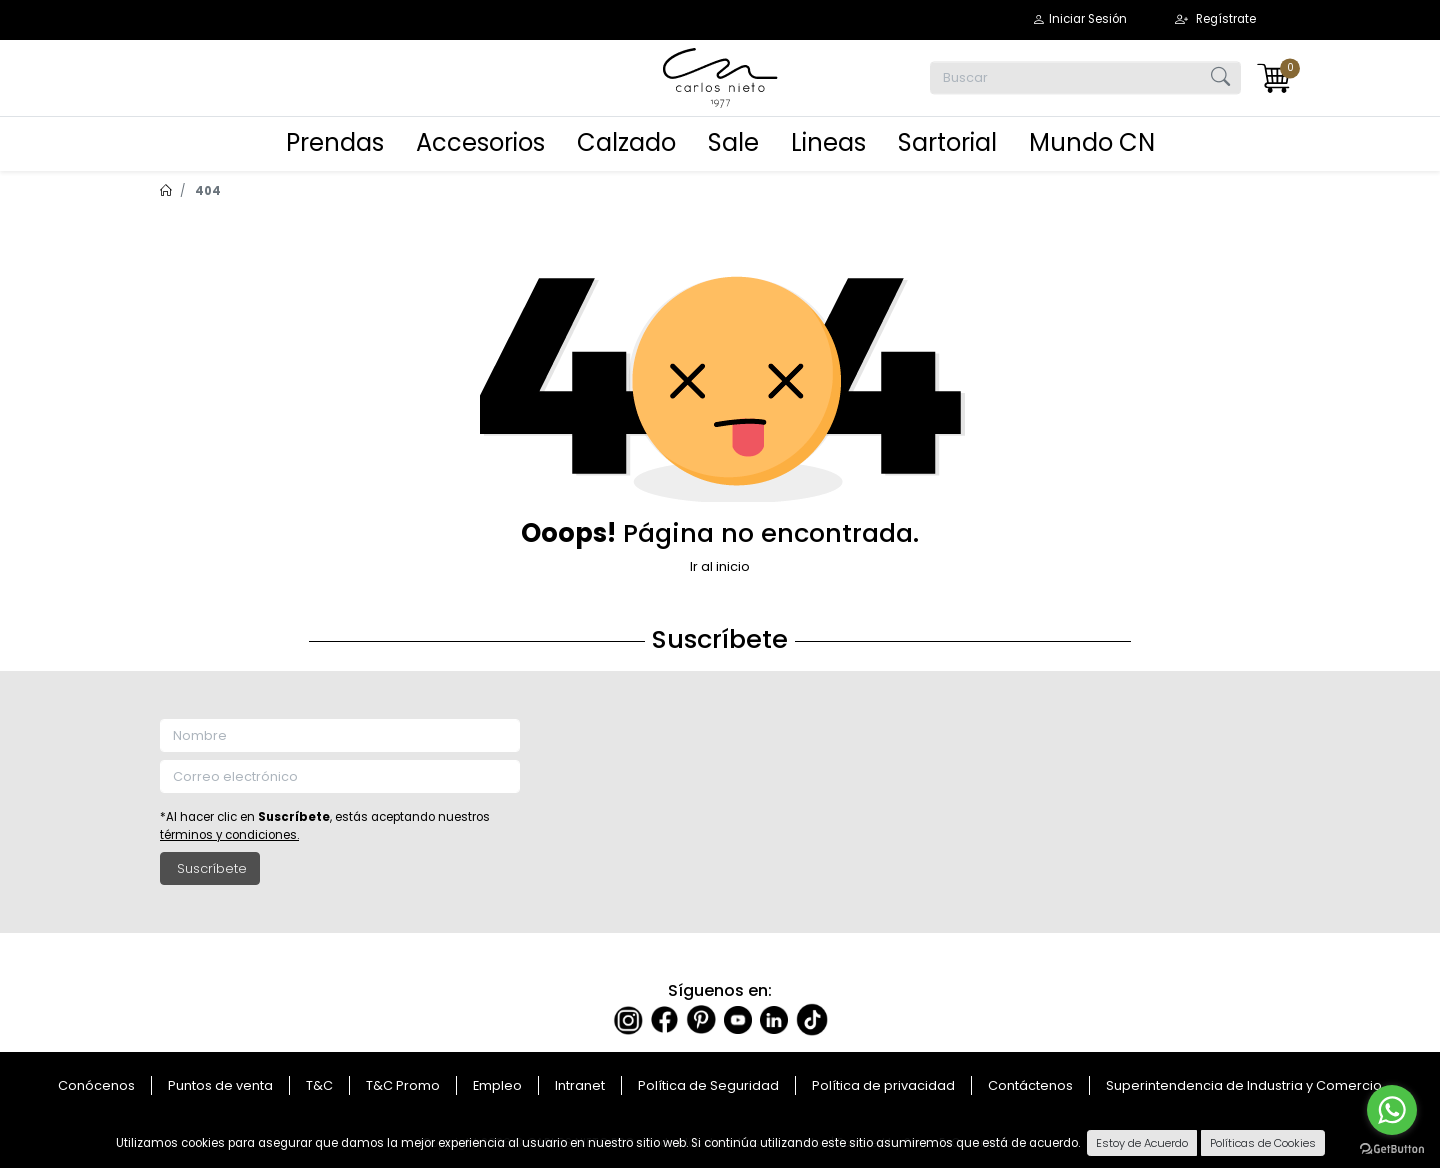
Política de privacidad (883, 1085)
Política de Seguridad (708, 1085)
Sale (733, 142)
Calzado (626, 142)
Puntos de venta (220, 1085)
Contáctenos (1030, 1085)
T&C (319, 1085)
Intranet (580, 1085)
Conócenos (96, 1085)
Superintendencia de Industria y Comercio (1244, 1085)
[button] (1079, 19)
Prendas (335, 142)
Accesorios (480, 142)
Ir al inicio (720, 566)
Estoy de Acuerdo (1142, 1143)
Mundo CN (1092, 142)
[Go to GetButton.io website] (1392, 1148)
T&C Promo (403, 1085)
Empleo (497, 1085)
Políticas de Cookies (1263, 1143)
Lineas (828, 142)
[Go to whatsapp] (1392, 1110)
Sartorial (947, 142)
